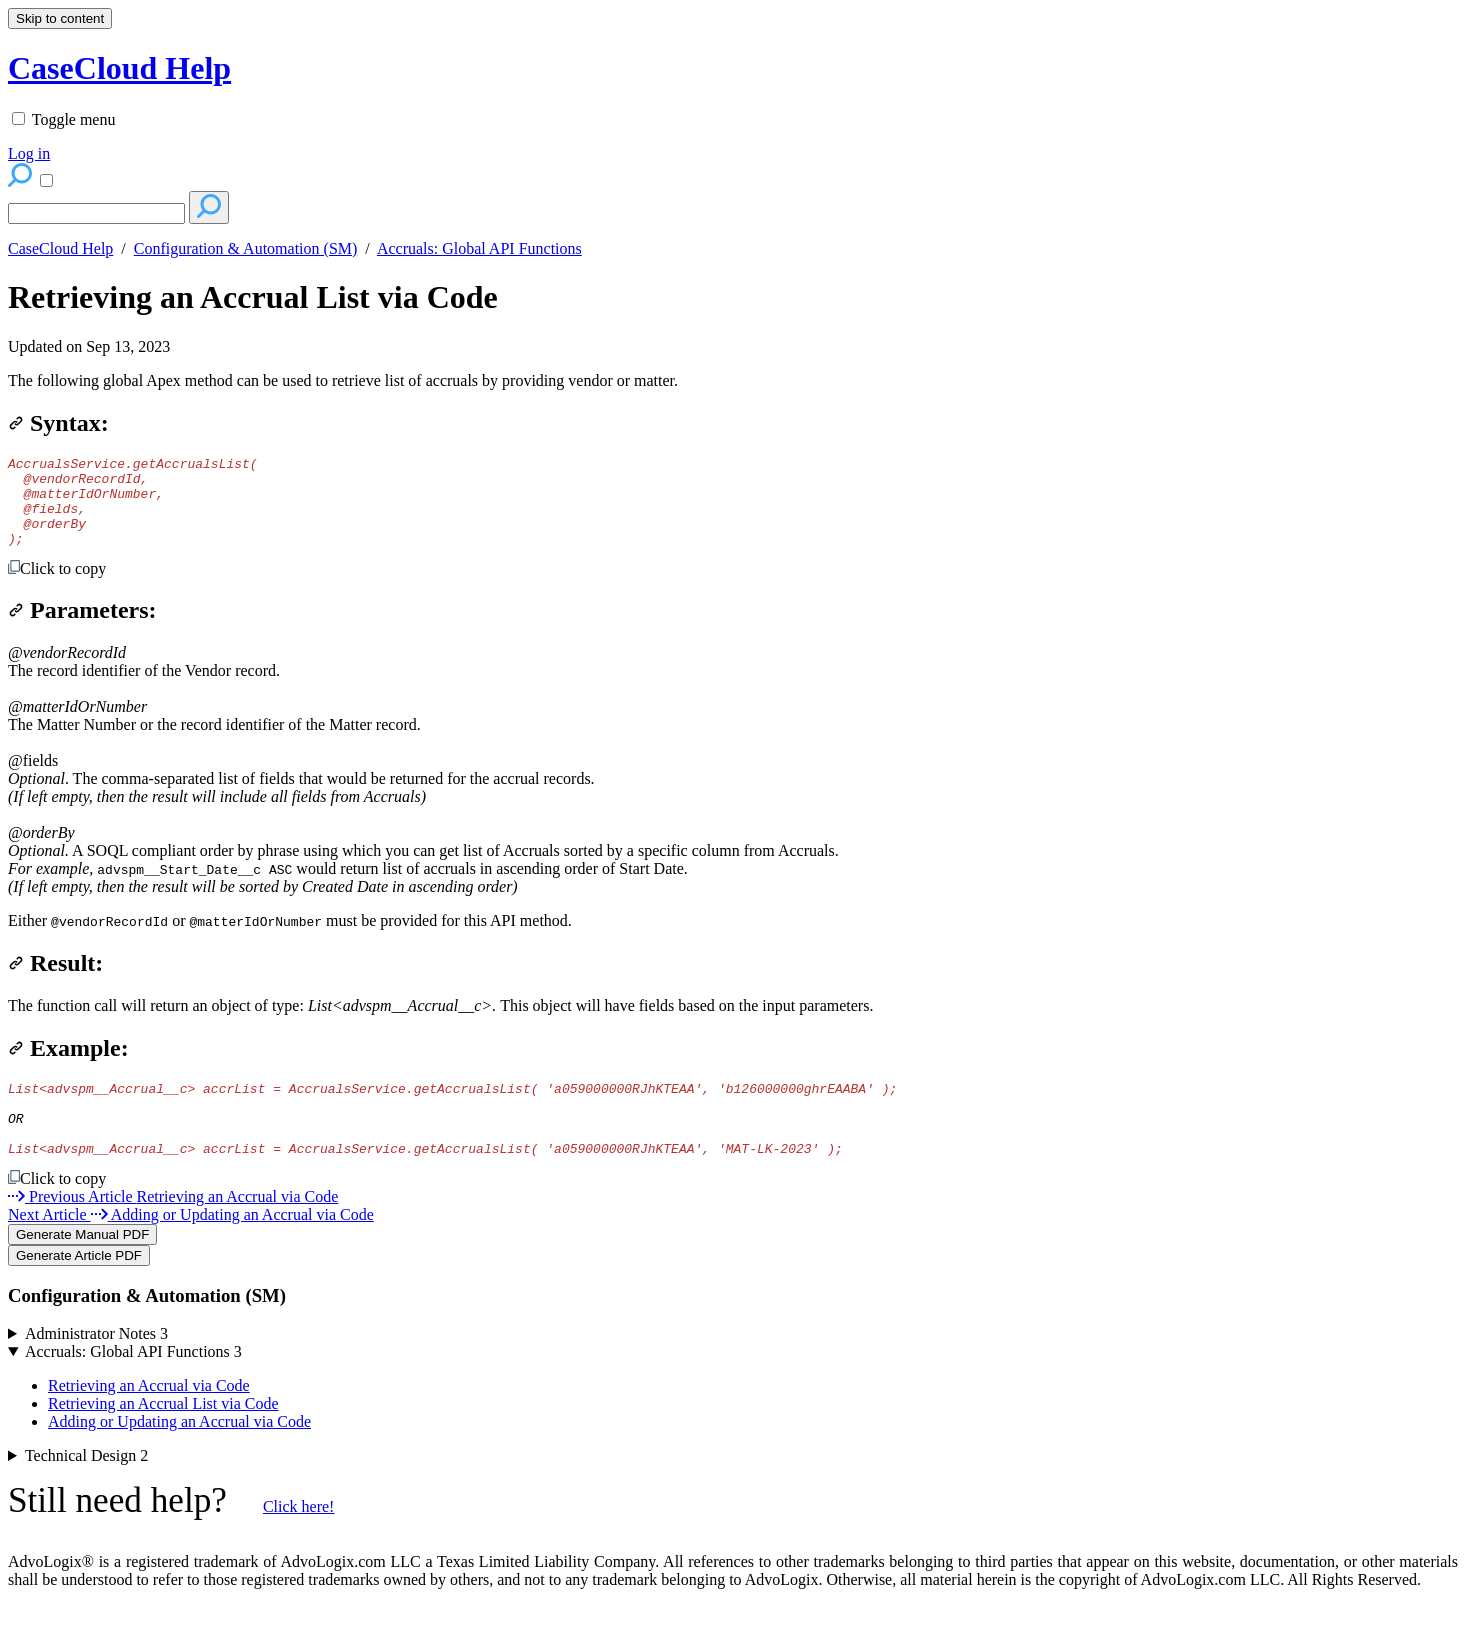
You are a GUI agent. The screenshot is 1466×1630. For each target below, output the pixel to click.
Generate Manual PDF (82, 1267)
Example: (68, 1066)
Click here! (299, 1539)
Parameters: (82, 628)
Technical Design (86, 1488)
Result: (55, 981)
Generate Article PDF (79, 1288)
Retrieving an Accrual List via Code (253, 297)
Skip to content (60, 18)
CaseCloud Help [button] (119, 68)
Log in (29, 153)
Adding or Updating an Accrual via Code (179, 1454)
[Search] (96, 213)
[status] (733, 381)
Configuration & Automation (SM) (246, 248)
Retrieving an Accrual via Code (149, 1418)
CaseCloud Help (60, 248)
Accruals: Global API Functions (479, 248)
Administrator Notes (96, 1366)
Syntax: (58, 423)
